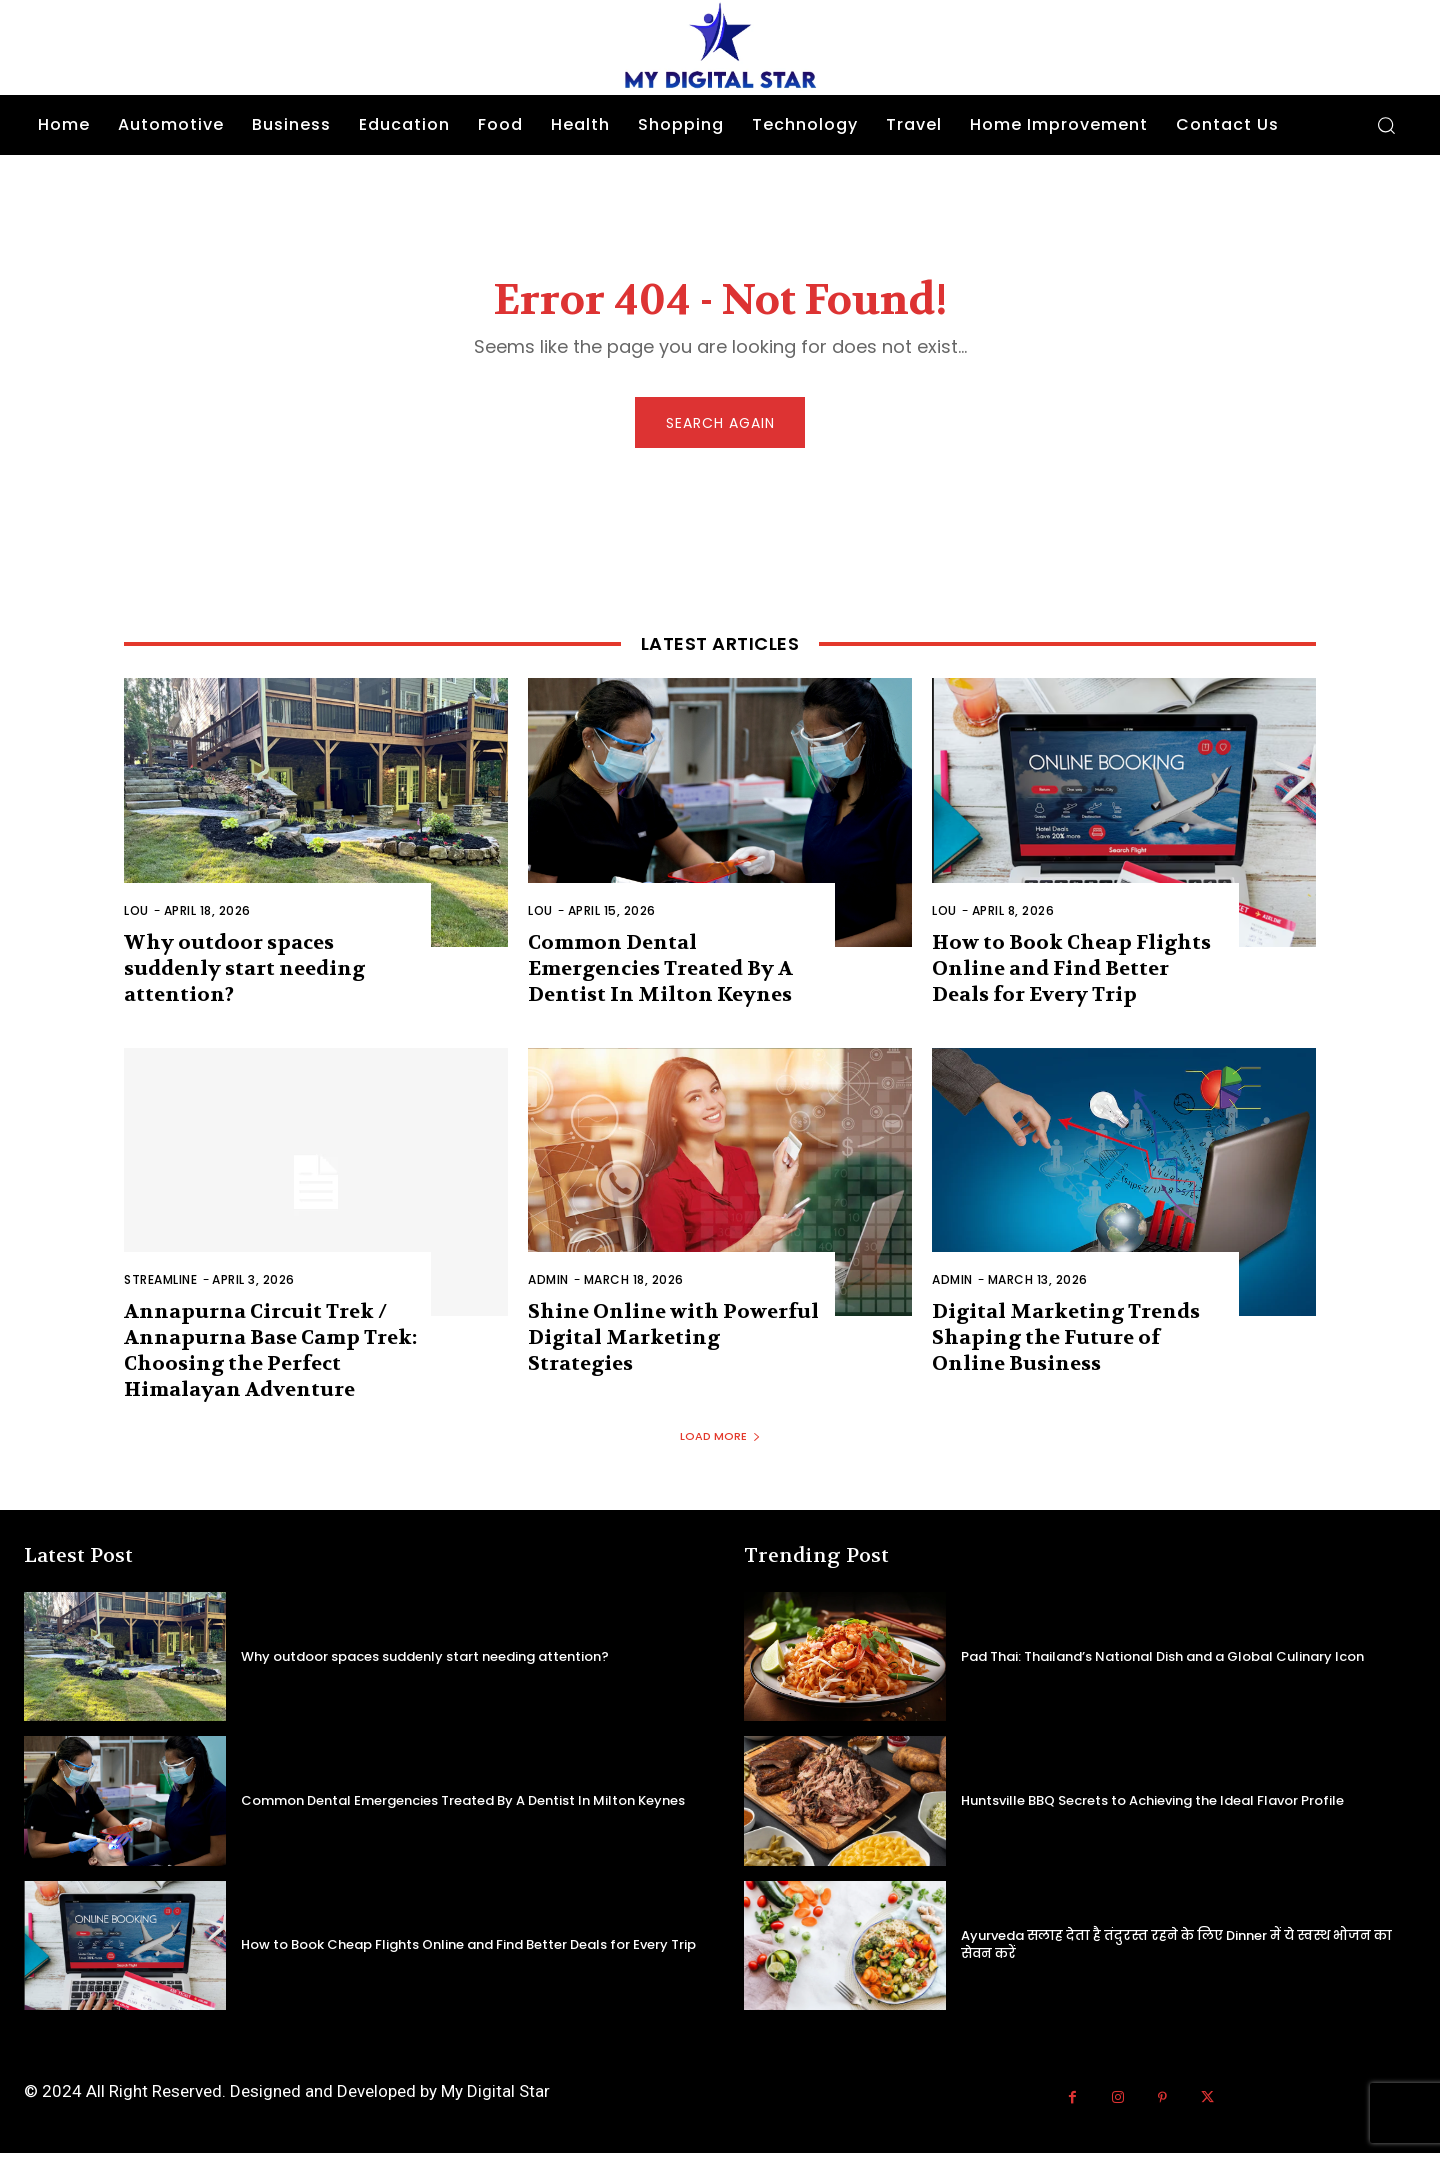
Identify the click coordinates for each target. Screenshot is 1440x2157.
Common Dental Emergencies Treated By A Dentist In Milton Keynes (660, 972)
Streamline (160, 1284)
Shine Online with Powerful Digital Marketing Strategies (673, 1342)
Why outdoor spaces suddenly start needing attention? (244, 972)
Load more (720, 1441)
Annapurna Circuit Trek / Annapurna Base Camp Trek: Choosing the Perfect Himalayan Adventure (270, 1355)
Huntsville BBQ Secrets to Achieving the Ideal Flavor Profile (1152, 1804)
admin (548, 1284)
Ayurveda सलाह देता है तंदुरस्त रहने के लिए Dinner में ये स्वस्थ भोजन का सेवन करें (1176, 1948)
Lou (136, 914)
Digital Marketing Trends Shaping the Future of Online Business (1066, 1342)
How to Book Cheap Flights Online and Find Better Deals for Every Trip (1071, 972)
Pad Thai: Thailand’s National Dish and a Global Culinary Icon (1162, 1660)
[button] (1386, 125)
